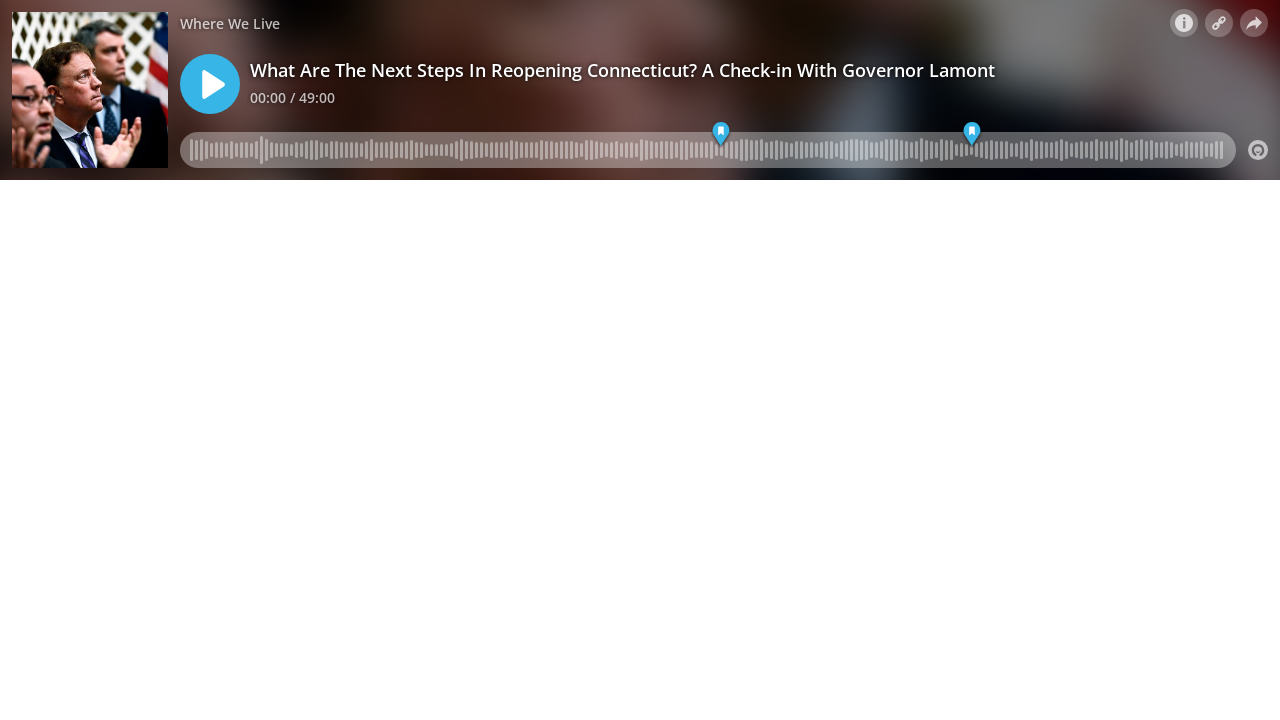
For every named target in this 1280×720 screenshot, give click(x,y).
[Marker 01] (721, 134)
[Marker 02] (972, 134)
